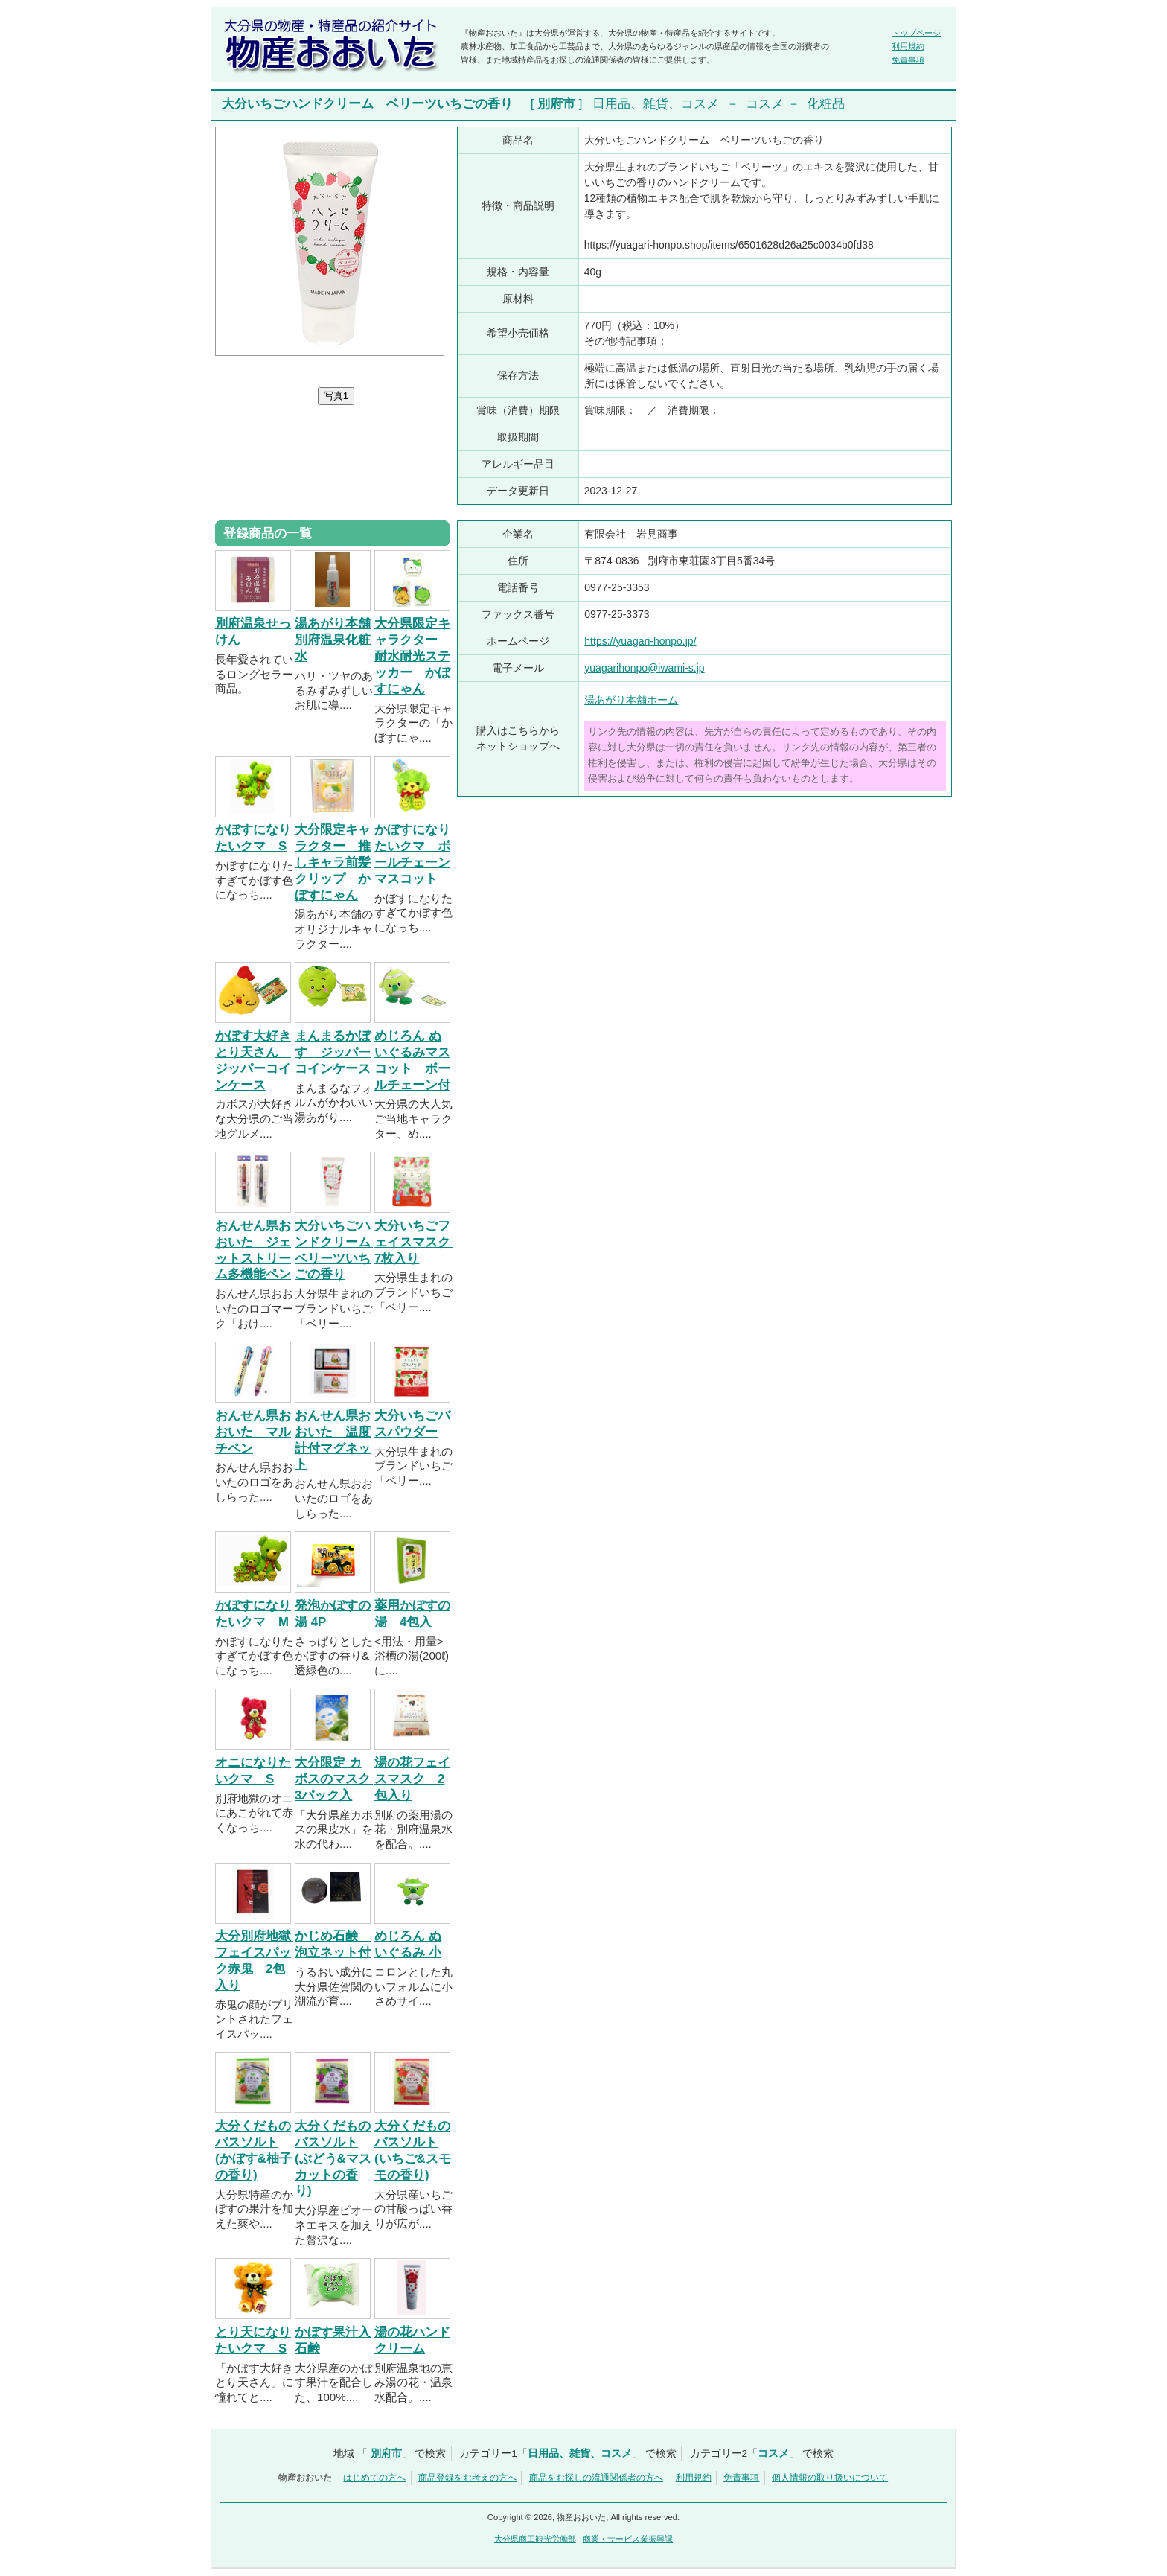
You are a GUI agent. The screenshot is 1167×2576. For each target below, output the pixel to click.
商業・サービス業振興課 (628, 2538)
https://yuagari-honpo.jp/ (640, 641)
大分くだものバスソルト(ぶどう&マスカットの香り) (333, 2158)
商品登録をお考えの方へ (467, 2478)
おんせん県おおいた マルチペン (253, 1432)
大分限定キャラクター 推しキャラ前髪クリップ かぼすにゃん (333, 862)
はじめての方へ (374, 2478)
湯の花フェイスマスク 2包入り (412, 1779)
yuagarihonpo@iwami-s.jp (644, 668)
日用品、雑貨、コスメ (655, 104)
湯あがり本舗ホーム (631, 700)
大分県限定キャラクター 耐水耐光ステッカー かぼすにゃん (412, 655)
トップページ (916, 32)
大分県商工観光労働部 (535, 2538)
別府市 (556, 104)
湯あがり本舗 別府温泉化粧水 (333, 639)
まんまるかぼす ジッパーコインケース (333, 1052)
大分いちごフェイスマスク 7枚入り (418, 1242)
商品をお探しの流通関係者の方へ (596, 2478)
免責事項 (908, 59)
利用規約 (908, 46)
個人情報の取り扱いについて (830, 2478)
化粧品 (826, 104)
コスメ (765, 104)
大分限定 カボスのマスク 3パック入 (339, 1779)
